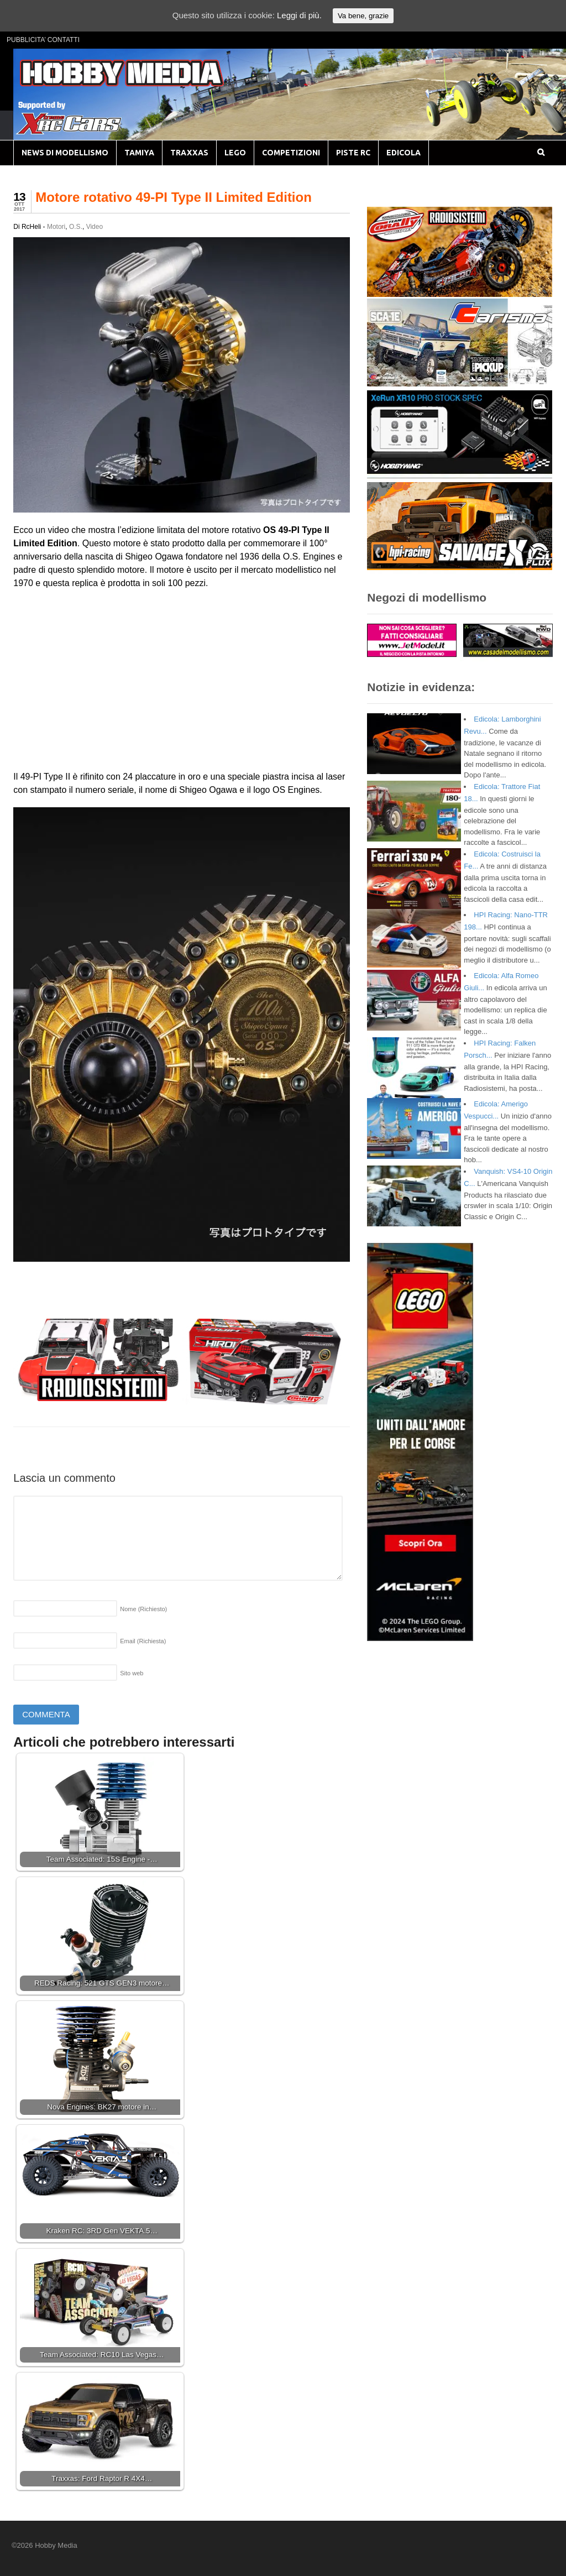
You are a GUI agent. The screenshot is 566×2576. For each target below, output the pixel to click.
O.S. (75, 227)
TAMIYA (139, 152)
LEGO (235, 152)
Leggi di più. (299, 15)
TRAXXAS (189, 152)
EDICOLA (403, 152)
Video (94, 227)
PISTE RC (353, 152)
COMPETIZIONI (291, 152)
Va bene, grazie (363, 16)
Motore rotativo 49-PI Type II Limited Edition (173, 197)
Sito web (131, 1673)
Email (143, 1641)
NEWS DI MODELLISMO (65, 152)
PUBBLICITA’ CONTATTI (43, 40)
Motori (56, 227)
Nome (143, 1609)
